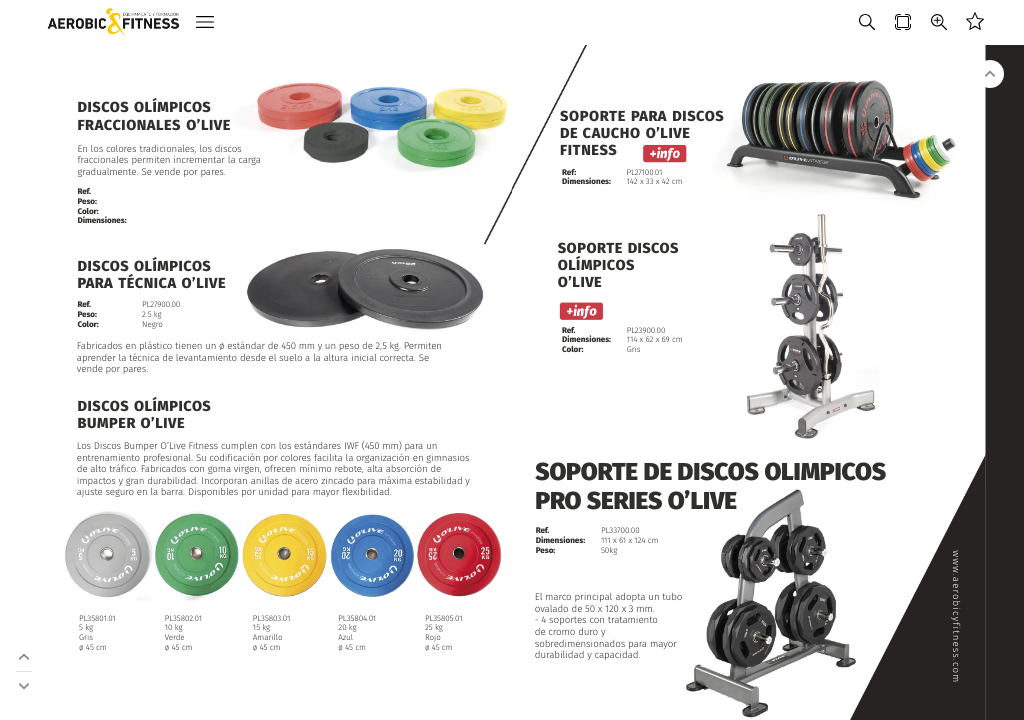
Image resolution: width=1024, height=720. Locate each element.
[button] (205, 22)
